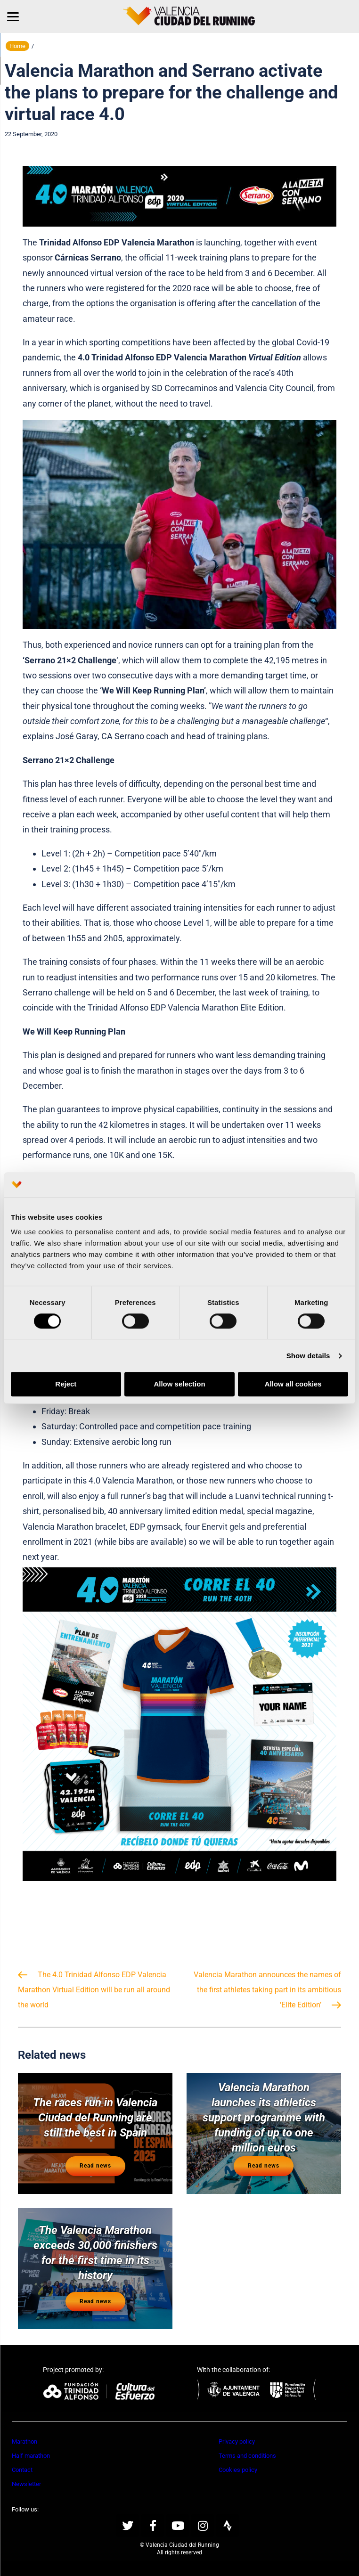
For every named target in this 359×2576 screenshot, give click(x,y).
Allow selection (179, 1384)
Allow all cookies (293, 1384)
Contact (22, 2469)
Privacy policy (237, 2441)
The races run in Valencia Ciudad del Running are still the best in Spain (95, 2117)
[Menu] (13, 16)
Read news (95, 2165)
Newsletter (26, 2483)
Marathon (24, 2441)
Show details (308, 1356)
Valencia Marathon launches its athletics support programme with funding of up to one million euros (264, 2117)
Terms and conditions (247, 2455)
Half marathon (31, 2455)
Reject (65, 1384)
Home (17, 45)
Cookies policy (238, 2469)
